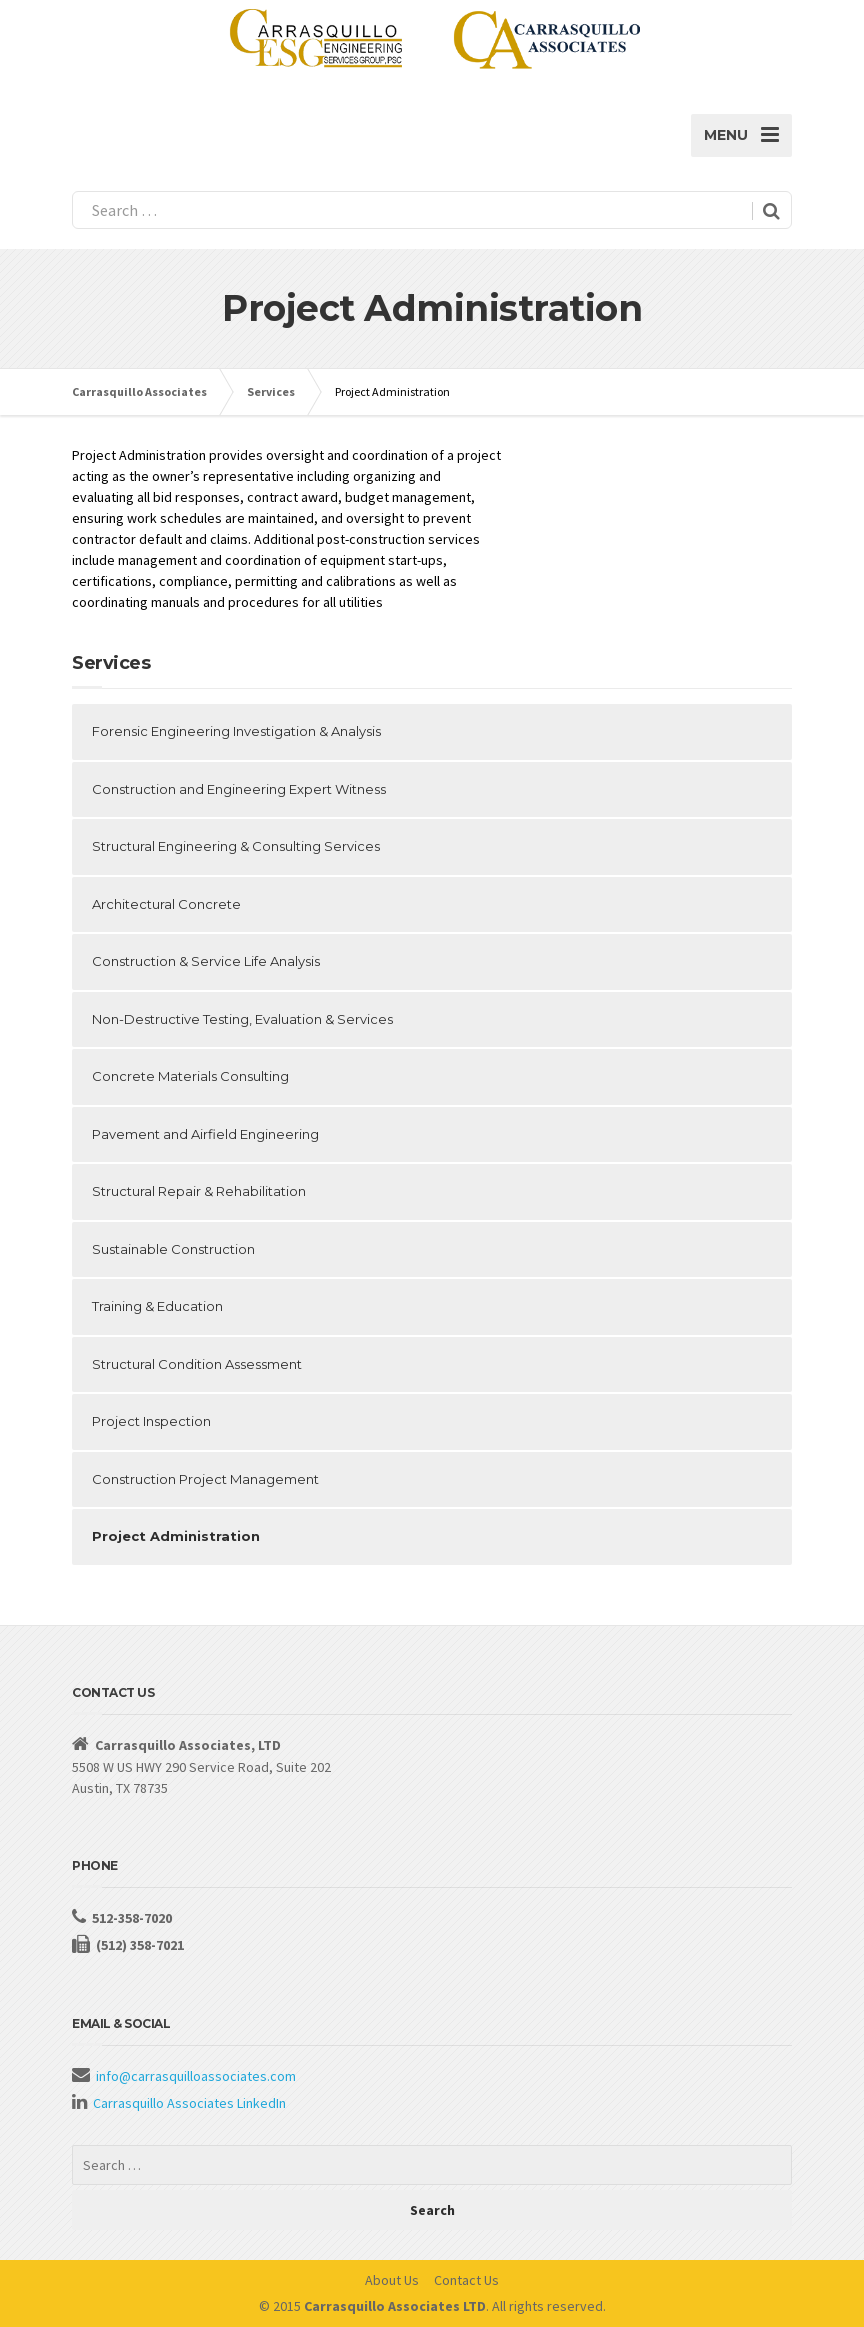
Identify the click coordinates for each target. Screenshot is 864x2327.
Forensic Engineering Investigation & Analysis (236, 731)
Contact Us (466, 2280)
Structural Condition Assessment (197, 1364)
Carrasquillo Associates (139, 391)
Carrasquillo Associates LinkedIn (189, 2103)
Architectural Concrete (166, 904)
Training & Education (157, 1306)
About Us (392, 2280)
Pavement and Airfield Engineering (205, 1134)
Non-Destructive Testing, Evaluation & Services (242, 1019)
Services (271, 391)
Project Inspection (151, 1421)
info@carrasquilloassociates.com (196, 2076)
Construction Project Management (205, 1479)
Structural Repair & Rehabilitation (199, 1191)
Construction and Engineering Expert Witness (239, 789)
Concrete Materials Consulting (190, 1076)
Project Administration (176, 1536)
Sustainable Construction (173, 1249)
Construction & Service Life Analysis (206, 961)
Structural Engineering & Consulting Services (236, 846)
